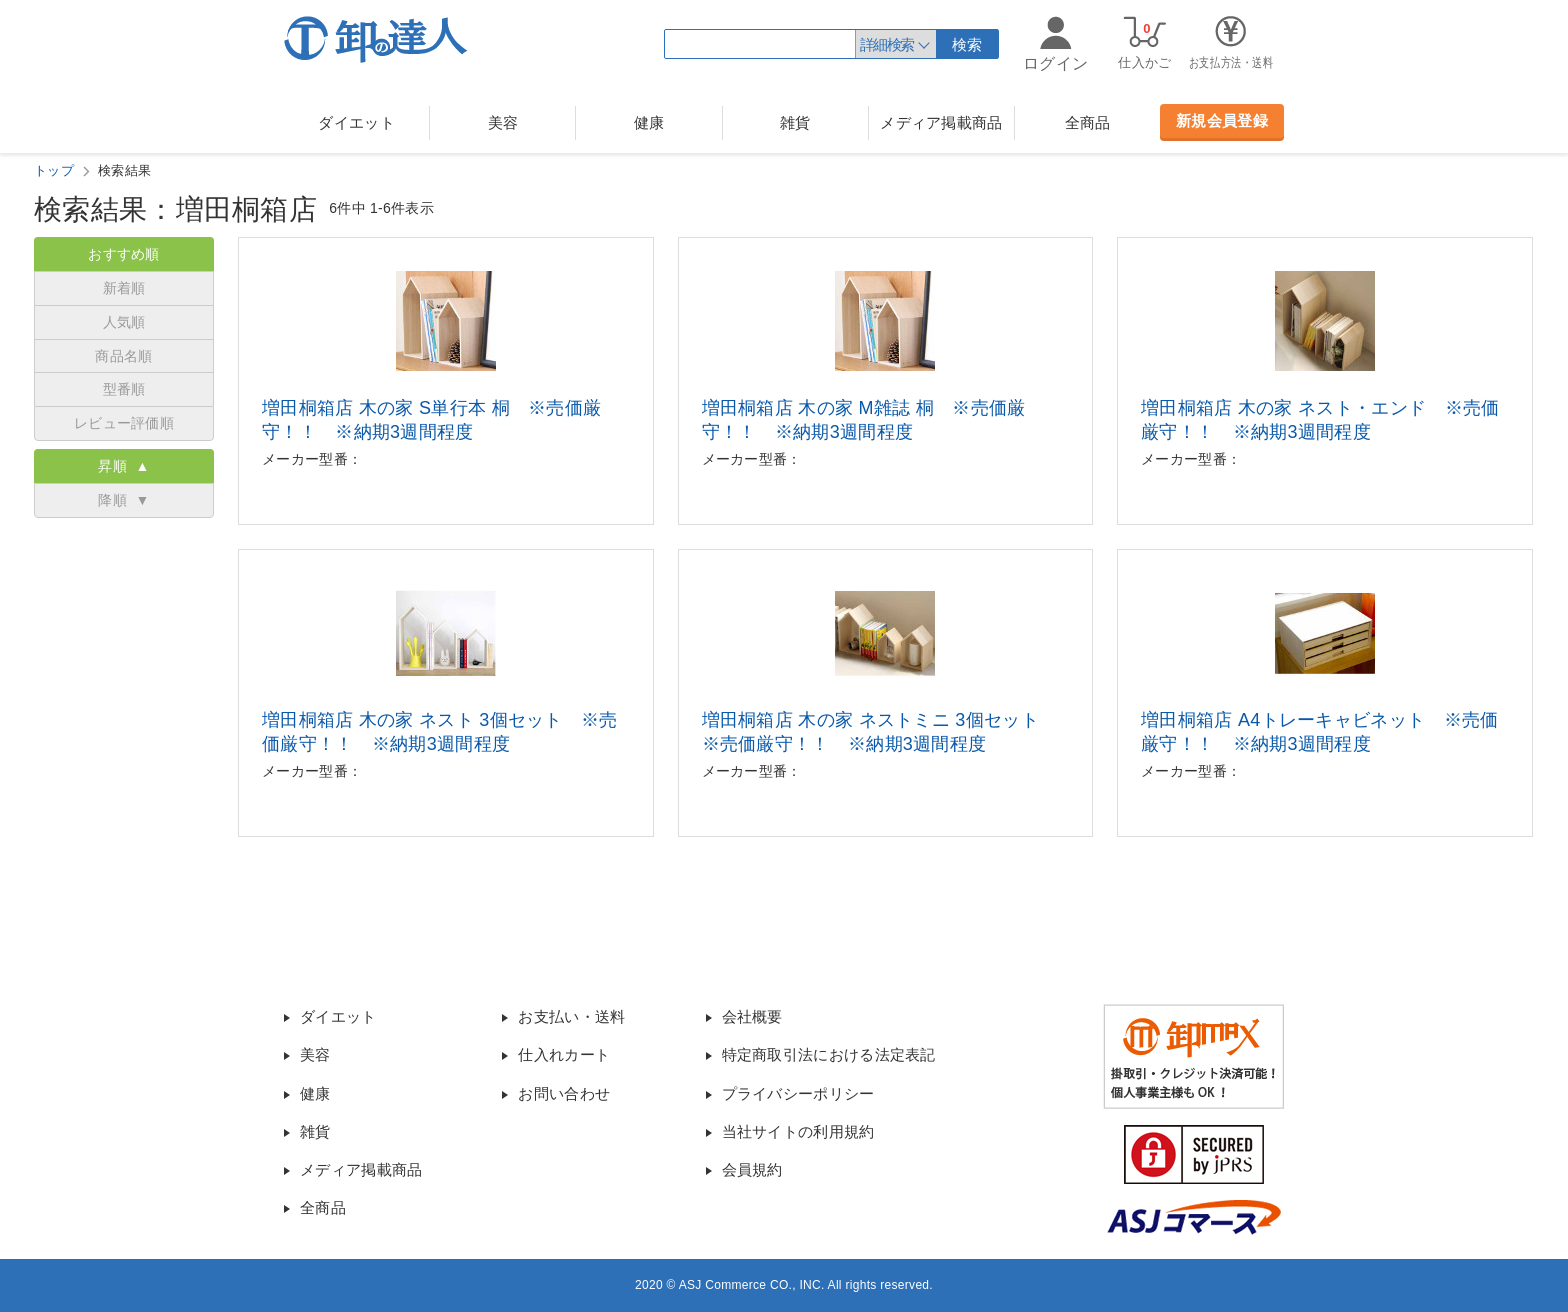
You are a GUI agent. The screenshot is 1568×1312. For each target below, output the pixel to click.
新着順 (124, 288)
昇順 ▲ (123, 466)
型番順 (124, 389)
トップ (54, 170)
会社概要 (752, 1016)
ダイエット (356, 122)
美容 (503, 122)
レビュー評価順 (124, 423)
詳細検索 (887, 44)
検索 (967, 44)
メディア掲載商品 (941, 122)
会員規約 (752, 1169)
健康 (649, 122)
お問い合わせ (564, 1093)
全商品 (1088, 122)
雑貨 (795, 122)
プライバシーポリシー (798, 1093)
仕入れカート (564, 1054)
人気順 (124, 322)
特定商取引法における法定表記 (829, 1054)
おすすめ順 (124, 254)
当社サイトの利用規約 (798, 1131)
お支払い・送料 (571, 1016)
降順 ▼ (123, 500)
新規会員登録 (1222, 120)
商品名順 (123, 356)
